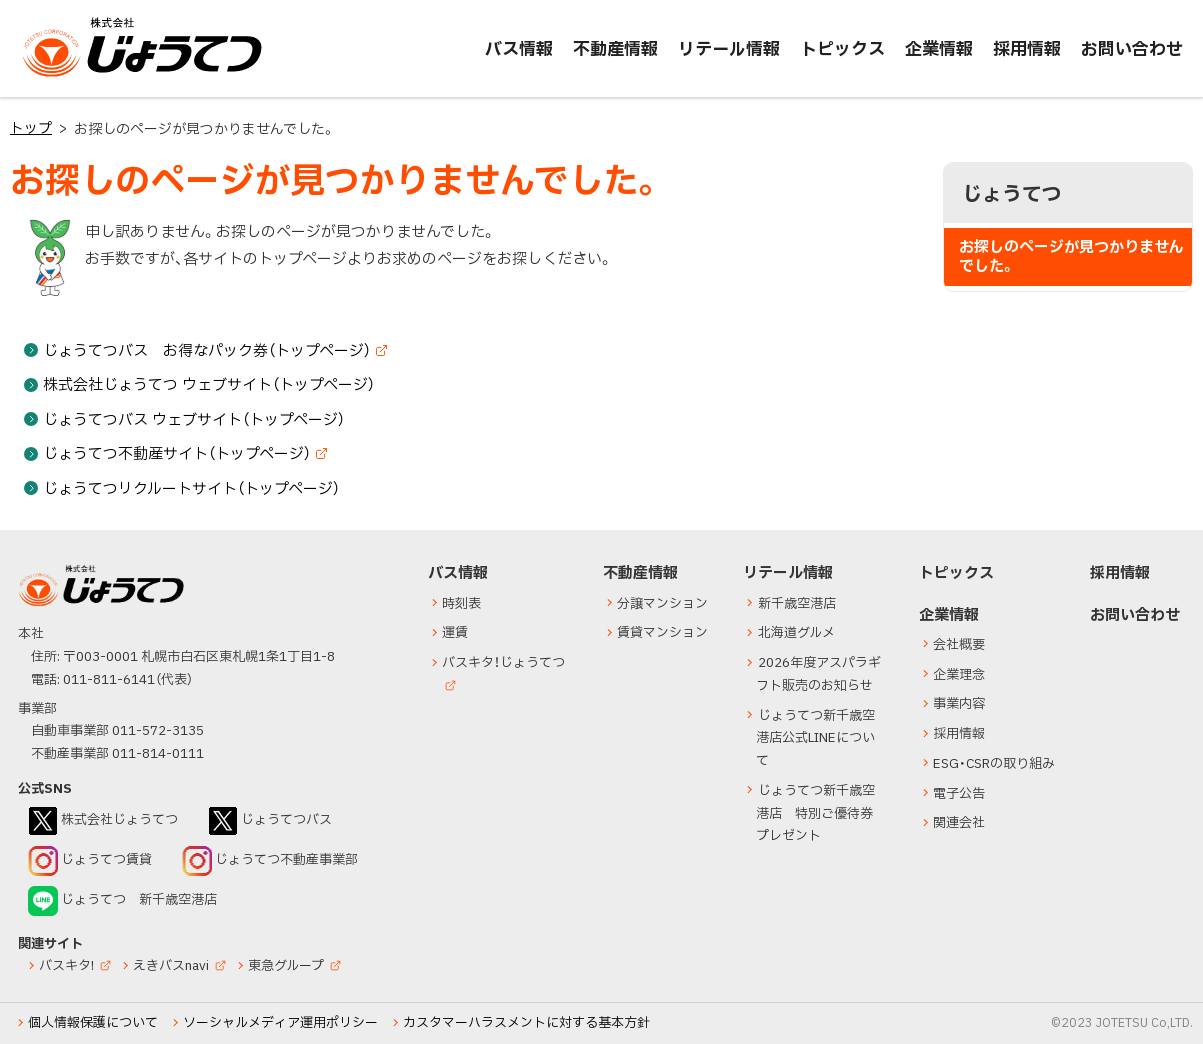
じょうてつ (62, 76)
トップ (31, 128)
